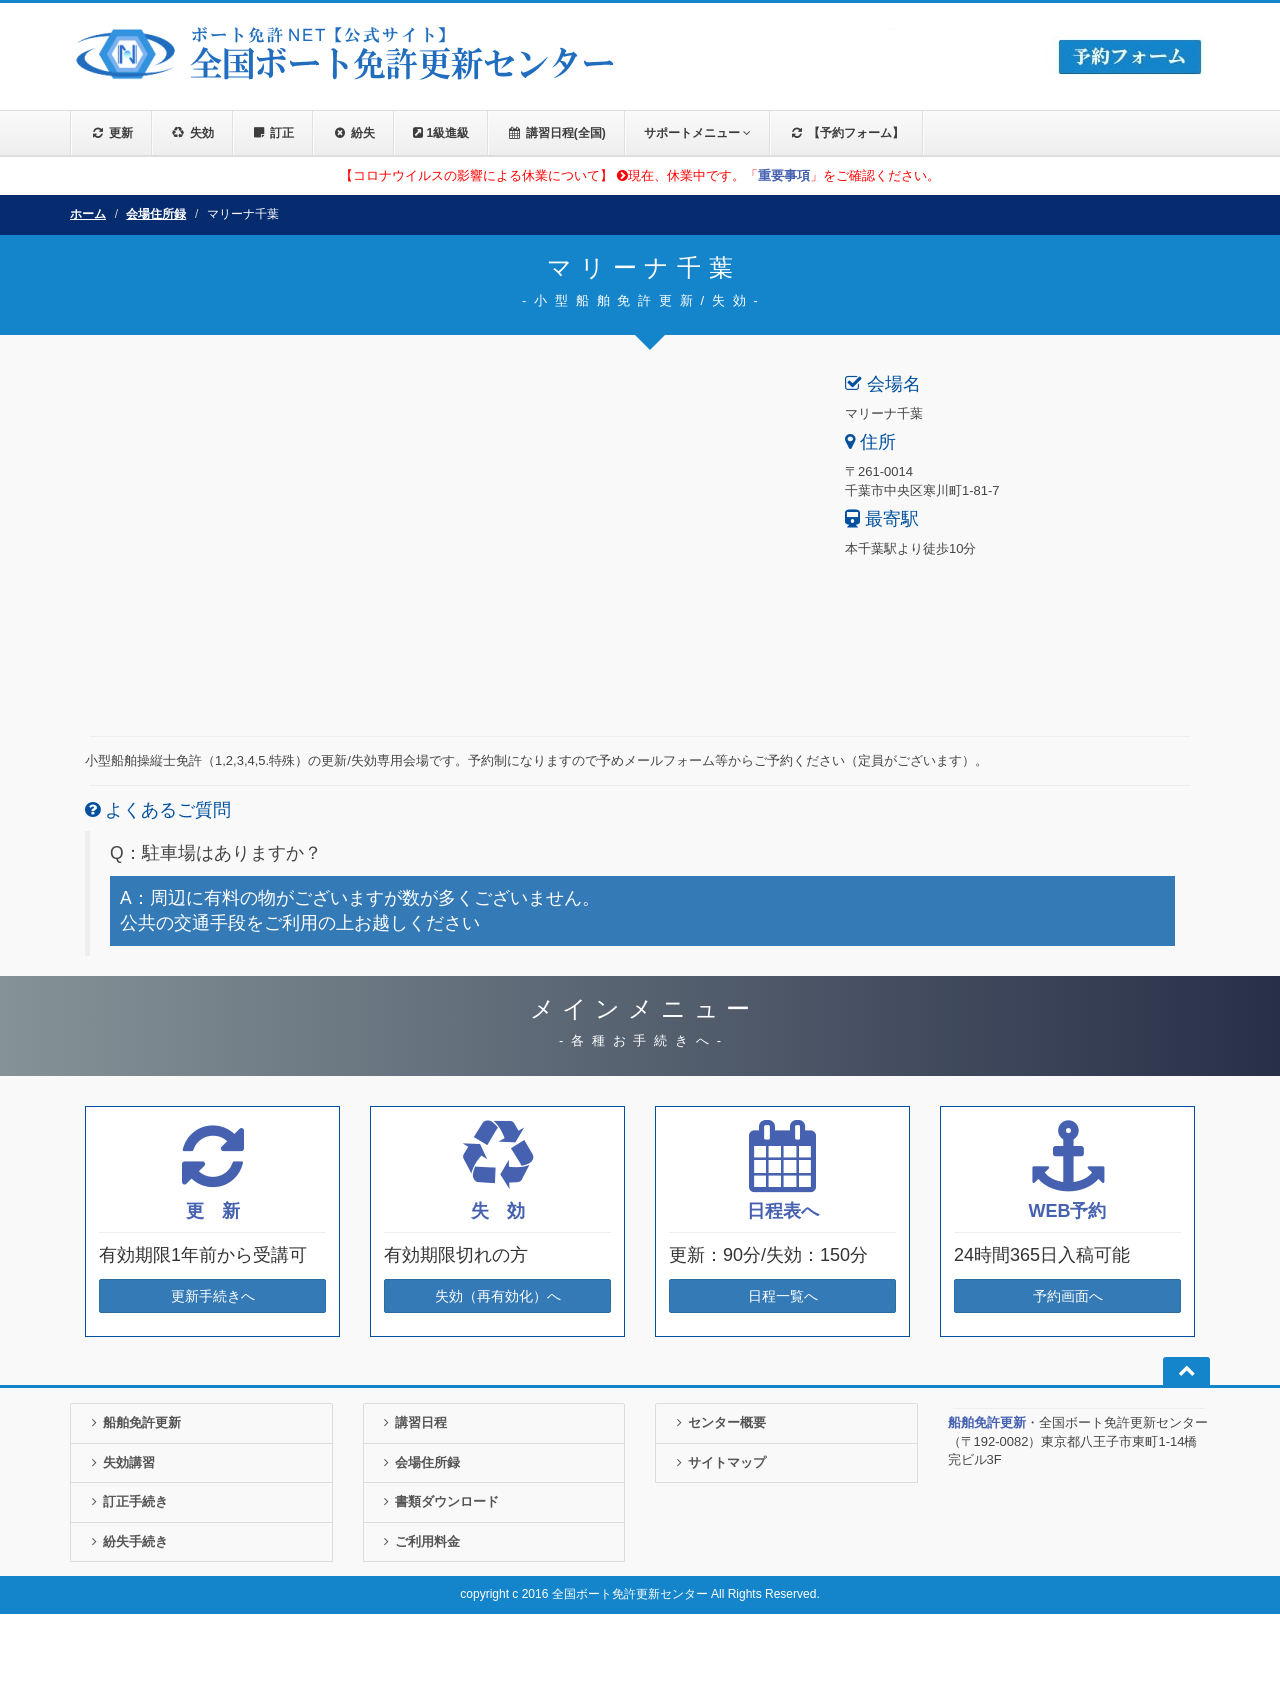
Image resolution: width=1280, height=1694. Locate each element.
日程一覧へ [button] (783, 1296)
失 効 (498, 1211)
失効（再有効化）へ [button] (498, 1296)
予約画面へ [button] (1068, 1296)
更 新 (213, 1211)
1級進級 (441, 133)
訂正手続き (127, 1501)
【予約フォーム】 (846, 133)
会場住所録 (156, 214)
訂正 (273, 133)
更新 (111, 133)
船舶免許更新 (133, 1422)
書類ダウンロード (439, 1501)
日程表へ (783, 1211)
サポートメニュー (697, 133)
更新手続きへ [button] (213, 1296)
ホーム (88, 214)
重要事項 (784, 175)
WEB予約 (1068, 1211)
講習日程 (413, 1422)
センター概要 (718, 1422)
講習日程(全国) (556, 133)
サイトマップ (718, 1462)
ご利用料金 (420, 1541)
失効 (192, 133)
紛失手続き (127, 1541)
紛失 (353, 133)
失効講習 (120, 1462)
